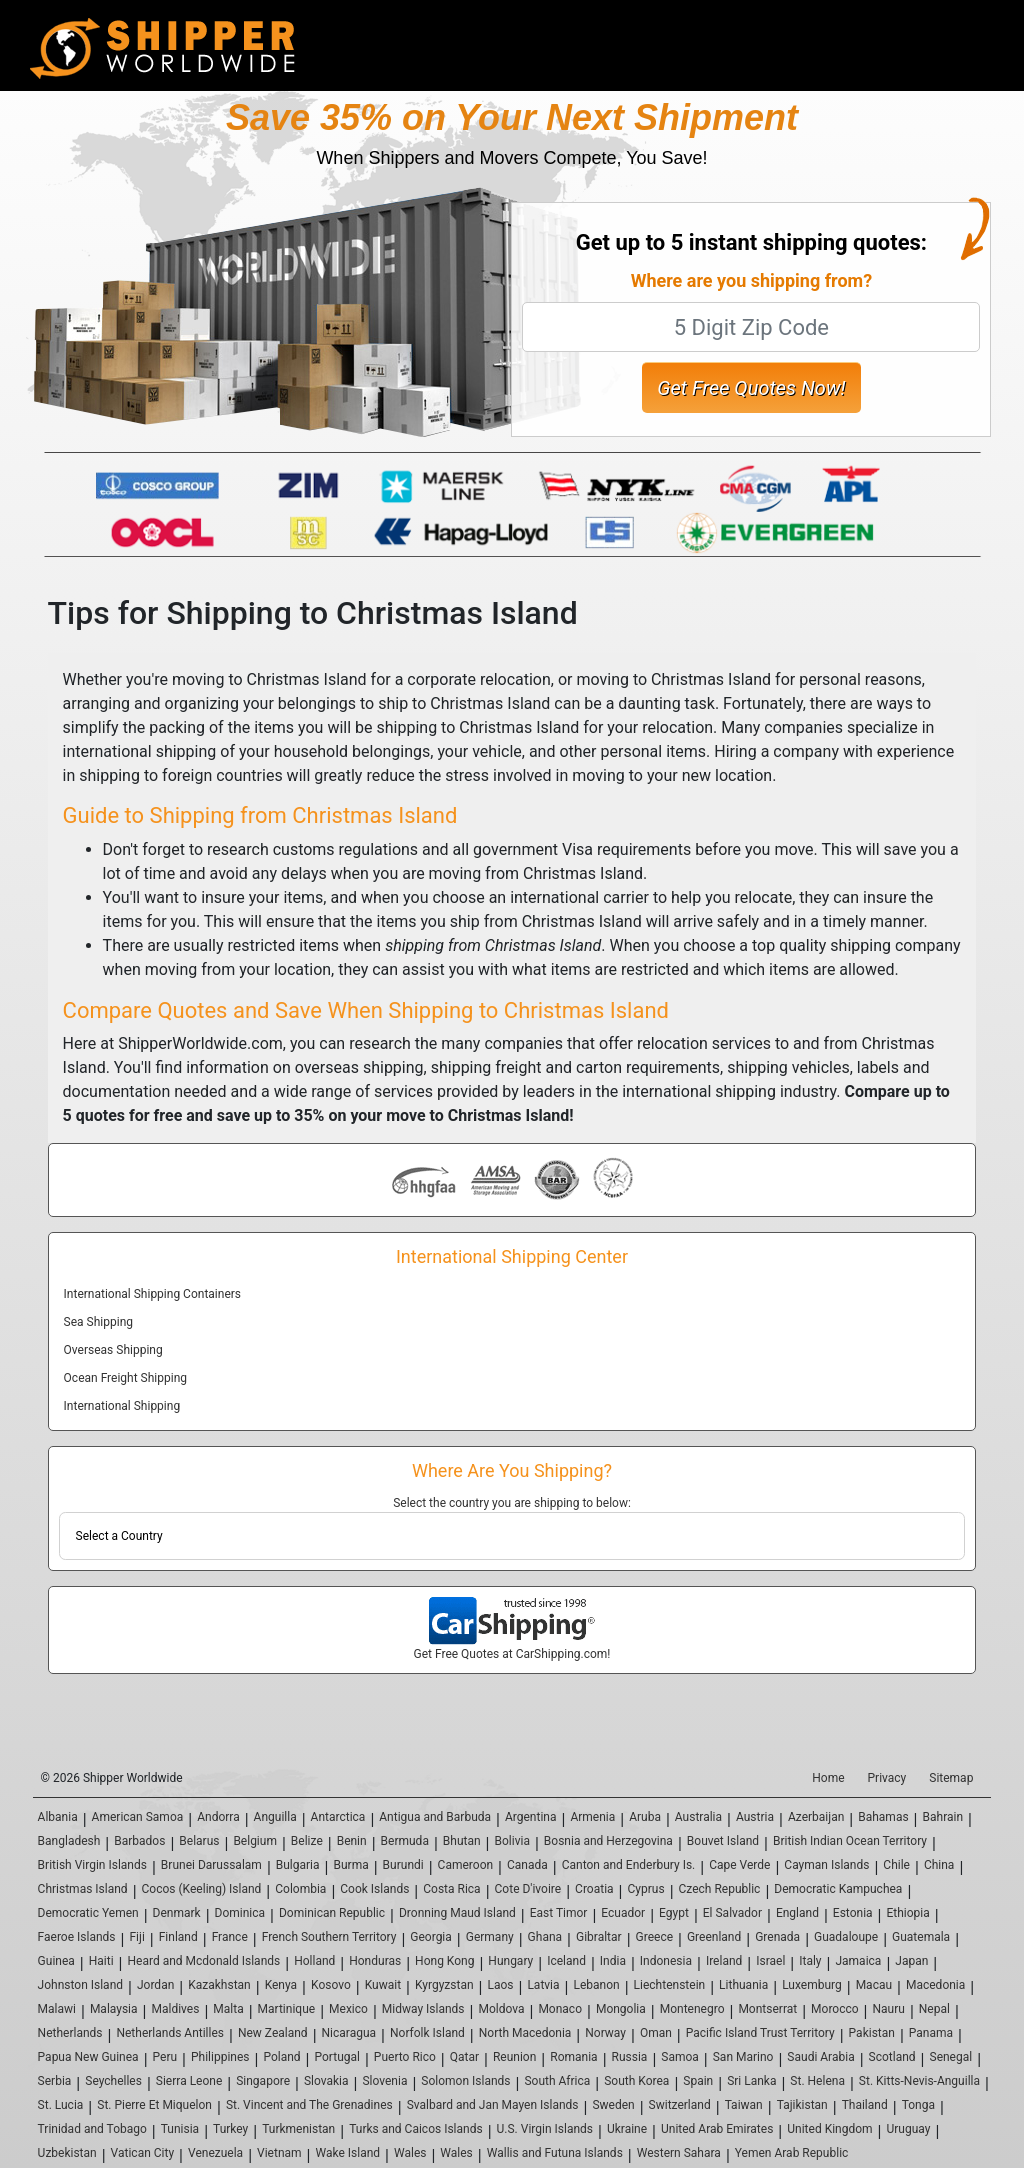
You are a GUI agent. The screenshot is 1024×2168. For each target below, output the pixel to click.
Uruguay (908, 2129)
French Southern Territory (329, 1937)
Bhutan (462, 1841)
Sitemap (951, 1778)
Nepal (934, 2009)
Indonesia (666, 1961)
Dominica (240, 1913)
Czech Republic (720, 1889)
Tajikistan (802, 2105)
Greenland (714, 1937)
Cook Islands (374, 1889)
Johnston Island (80, 1985)
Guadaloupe (846, 1937)
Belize (307, 1841)
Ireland (724, 1961)
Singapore (263, 2081)
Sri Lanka (751, 2081)
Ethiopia (908, 1913)
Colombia (300, 1889)
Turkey (230, 2129)
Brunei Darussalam (211, 1865)
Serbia (55, 2081)
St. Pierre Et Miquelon (154, 2105)
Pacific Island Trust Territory (760, 2033)
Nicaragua (349, 2033)
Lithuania (743, 1985)
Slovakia (326, 2081)
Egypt (674, 1913)
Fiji (136, 1937)
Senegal (951, 2057)
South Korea (636, 2081)
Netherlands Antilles (170, 2033)
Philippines (220, 2057)
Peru (165, 2057)
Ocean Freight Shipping (125, 1378)
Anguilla (275, 1817)
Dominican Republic (332, 1913)
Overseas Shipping (113, 1350)
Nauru (889, 2009)
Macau (874, 1985)
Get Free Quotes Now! (751, 388)
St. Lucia (61, 2105)
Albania (58, 1817)
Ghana (545, 1937)
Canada (527, 1865)
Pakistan (872, 2033)
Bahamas (883, 1817)
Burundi (403, 1865)
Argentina (531, 1817)
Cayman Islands (826, 1865)
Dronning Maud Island (457, 1913)
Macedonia (935, 1985)
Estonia (853, 1913)
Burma (350, 1865)
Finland (178, 1937)
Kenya (281, 1985)
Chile (896, 1865)
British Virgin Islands (92, 1865)
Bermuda (405, 1841)
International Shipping (122, 1406)
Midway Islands (423, 2009)
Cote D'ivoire (528, 1889)
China (939, 1865)
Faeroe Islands (77, 1937)
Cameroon (466, 1865)
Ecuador (623, 1913)
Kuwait (383, 1985)
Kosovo (331, 1985)
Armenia (592, 1817)
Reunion (514, 2057)
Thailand (865, 2105)
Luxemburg (812, 1985)
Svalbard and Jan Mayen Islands (493, 2105)
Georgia (431, 1937)
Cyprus (646, 1889)
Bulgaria (298, 1865)
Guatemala (921, 1937)
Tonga (918, 2105)
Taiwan (744, 2105)
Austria (755, 1817)
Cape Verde (739, 1865)
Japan (911, 1961)
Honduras (375, 1961)
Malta (228, 2009)
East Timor (559, 1913)
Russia (630, 2057)
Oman (656, 2033)
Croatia (594, 1889)
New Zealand (273, 2033)
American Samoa (138, 1817)
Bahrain (943, 1817)
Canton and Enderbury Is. (629, 1865)
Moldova (501, 2009)
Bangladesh (69, 1841)
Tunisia (180, 2129)
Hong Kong (444, 1961)
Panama (931, 2033)
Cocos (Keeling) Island (202, 1889)
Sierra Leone (189, 2081)
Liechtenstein (670, 1985)
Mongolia (621, 2009)
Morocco (835, 2009)
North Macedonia (525, 2033)
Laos (500, 1985)
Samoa (680, 2057)
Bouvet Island (723, 1841)
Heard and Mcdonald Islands (204, 1961)
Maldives (175, 2009)
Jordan (155, 1985)
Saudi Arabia (820, 2057)
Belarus (199, 1841)
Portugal (337, 2057)
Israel (770, 1961)
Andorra (218, 1817)
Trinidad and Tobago (92, 2129)
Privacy (887, 1778)
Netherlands (70, 2033)
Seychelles (113, 2081)
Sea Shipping (98, 1322)
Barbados (139, 1841)
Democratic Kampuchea (838, 1889)
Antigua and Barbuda (435, 1817)
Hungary (510, 1961)
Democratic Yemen (88, 1913)
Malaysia (114, 2009)
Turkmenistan (298, 2129)
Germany (490, 1937)
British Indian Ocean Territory (850, 1841)
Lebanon (596, 1985)
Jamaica (858, 1961)
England (797, 1913)
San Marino (743, 2057)
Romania (573, 2057)
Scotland (892, 2057)
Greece (655, 1937)
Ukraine (627, 2129)
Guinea (56, 1961)
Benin (352, 1841)
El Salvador (732, 1913)
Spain (698, 2081)
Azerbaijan (816, 1817)
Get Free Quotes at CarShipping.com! (512, 1654)
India (613, 1961)
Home (828, 1778)
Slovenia (384, 2081)
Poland (281, 2057)
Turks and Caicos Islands (415, 2129)
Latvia (543, 1985)
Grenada (777, 1937)
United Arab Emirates (717, 2129)
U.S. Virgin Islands (545, 2129)
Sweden (613, 2105)
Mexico (348, 2009)
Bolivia (512, 1841)
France (230, 1937)
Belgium (255, 1841)
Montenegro (692, 2009)
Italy (810, 1961)
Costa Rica (451, 1889)
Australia (698, 1817)
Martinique (287, 2009)
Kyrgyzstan (444, 1985)
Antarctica (338, 1817)
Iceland (566, 1961)
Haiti (101, 1961)
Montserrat (767, 2009)
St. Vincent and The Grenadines (309, 2105)
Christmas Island (83, 1889)
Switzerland (680, 2105)
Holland (314, 1961)
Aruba (645, 1817)
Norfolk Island (427, 2033)
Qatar (464, 2057)
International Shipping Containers (152, 1294)
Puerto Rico (405, 2057)
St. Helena (817, 2081)
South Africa (557, 2081)
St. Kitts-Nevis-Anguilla (919, 2081)
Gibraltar (599, 1937)
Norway (605, 2033)
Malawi (57, 2009)
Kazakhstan (219, 1985)
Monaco (560, 2009)
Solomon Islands (465, 2081)
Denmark (177, 1913)
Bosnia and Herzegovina (608, 1841)
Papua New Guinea (88, 2057)
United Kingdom (829, 2129)
